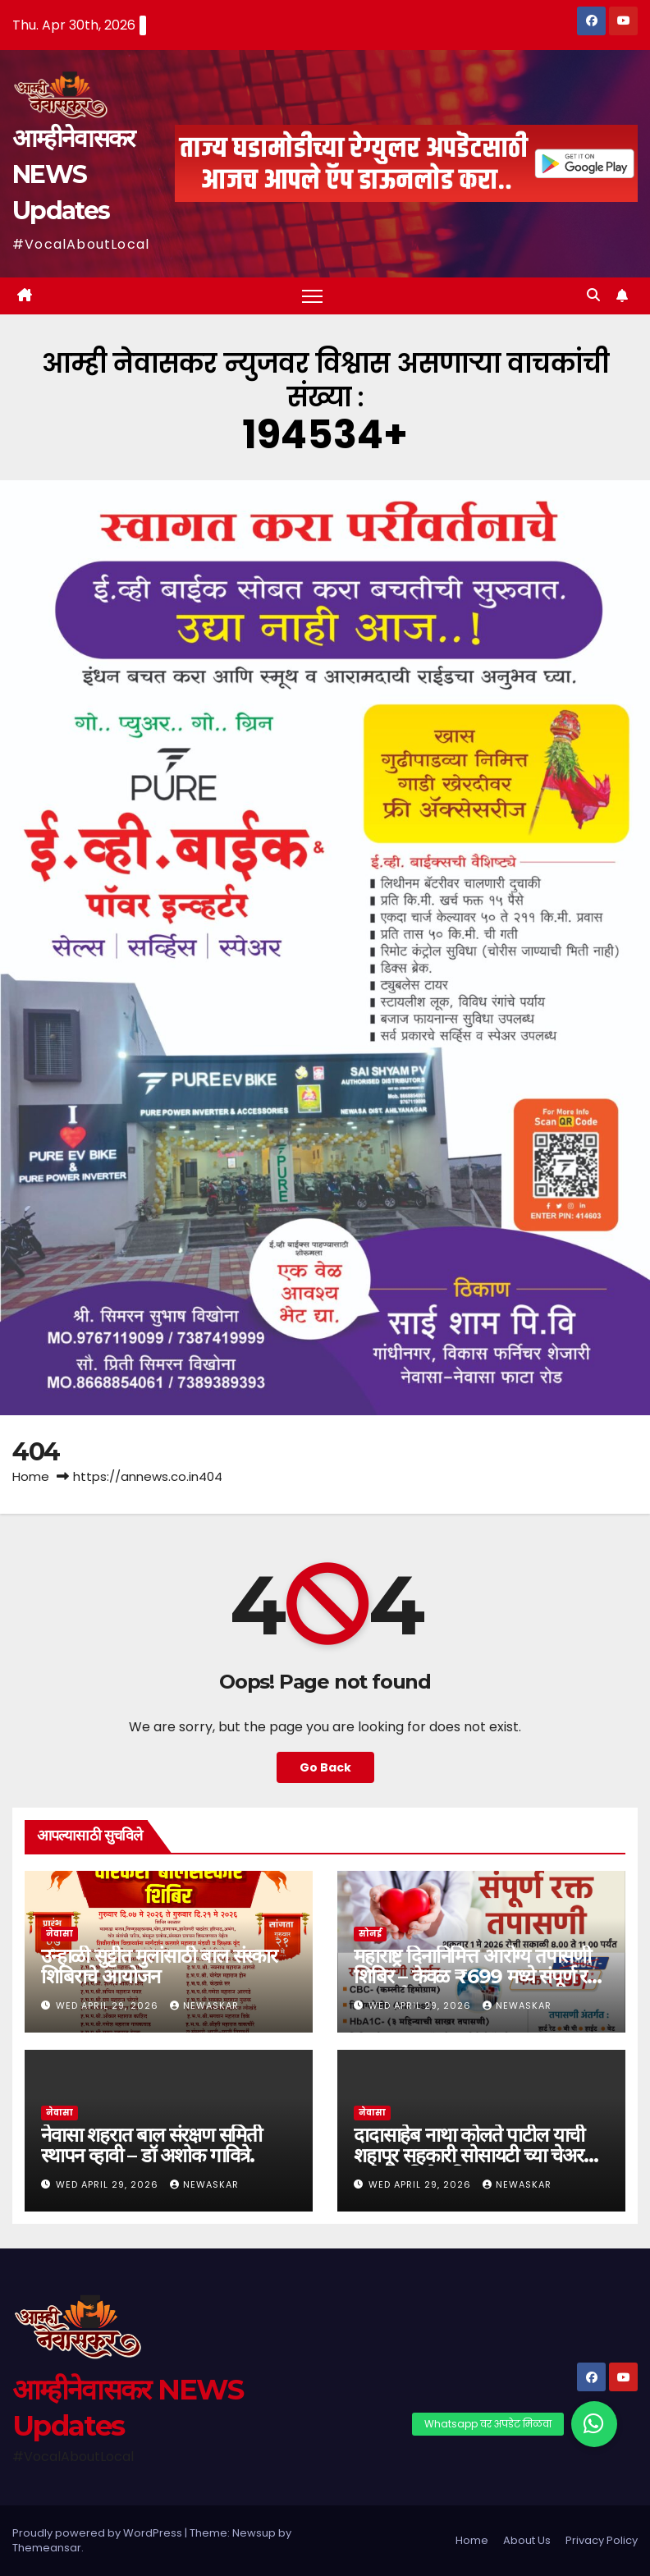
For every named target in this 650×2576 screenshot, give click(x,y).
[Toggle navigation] (312, 296)
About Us (527, 2540)
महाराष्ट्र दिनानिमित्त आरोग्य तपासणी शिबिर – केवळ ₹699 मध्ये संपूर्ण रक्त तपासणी (480, 1976)
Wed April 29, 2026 (109, 2005)
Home (30, 1476)
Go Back (325, 1767)
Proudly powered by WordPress (98, 2533)
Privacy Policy (601, 2540)
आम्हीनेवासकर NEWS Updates (73, 174)
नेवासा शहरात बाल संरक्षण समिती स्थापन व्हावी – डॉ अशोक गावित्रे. (151, 2145)
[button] (593, 295)
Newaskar (204, 2005)
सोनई (370, 1933)
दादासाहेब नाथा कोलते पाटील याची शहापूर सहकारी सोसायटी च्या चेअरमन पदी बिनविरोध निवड (478, 2155)
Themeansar (46, 2547)
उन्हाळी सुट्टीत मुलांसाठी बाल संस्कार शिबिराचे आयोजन (159, 1966)
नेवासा (59, 1933)
